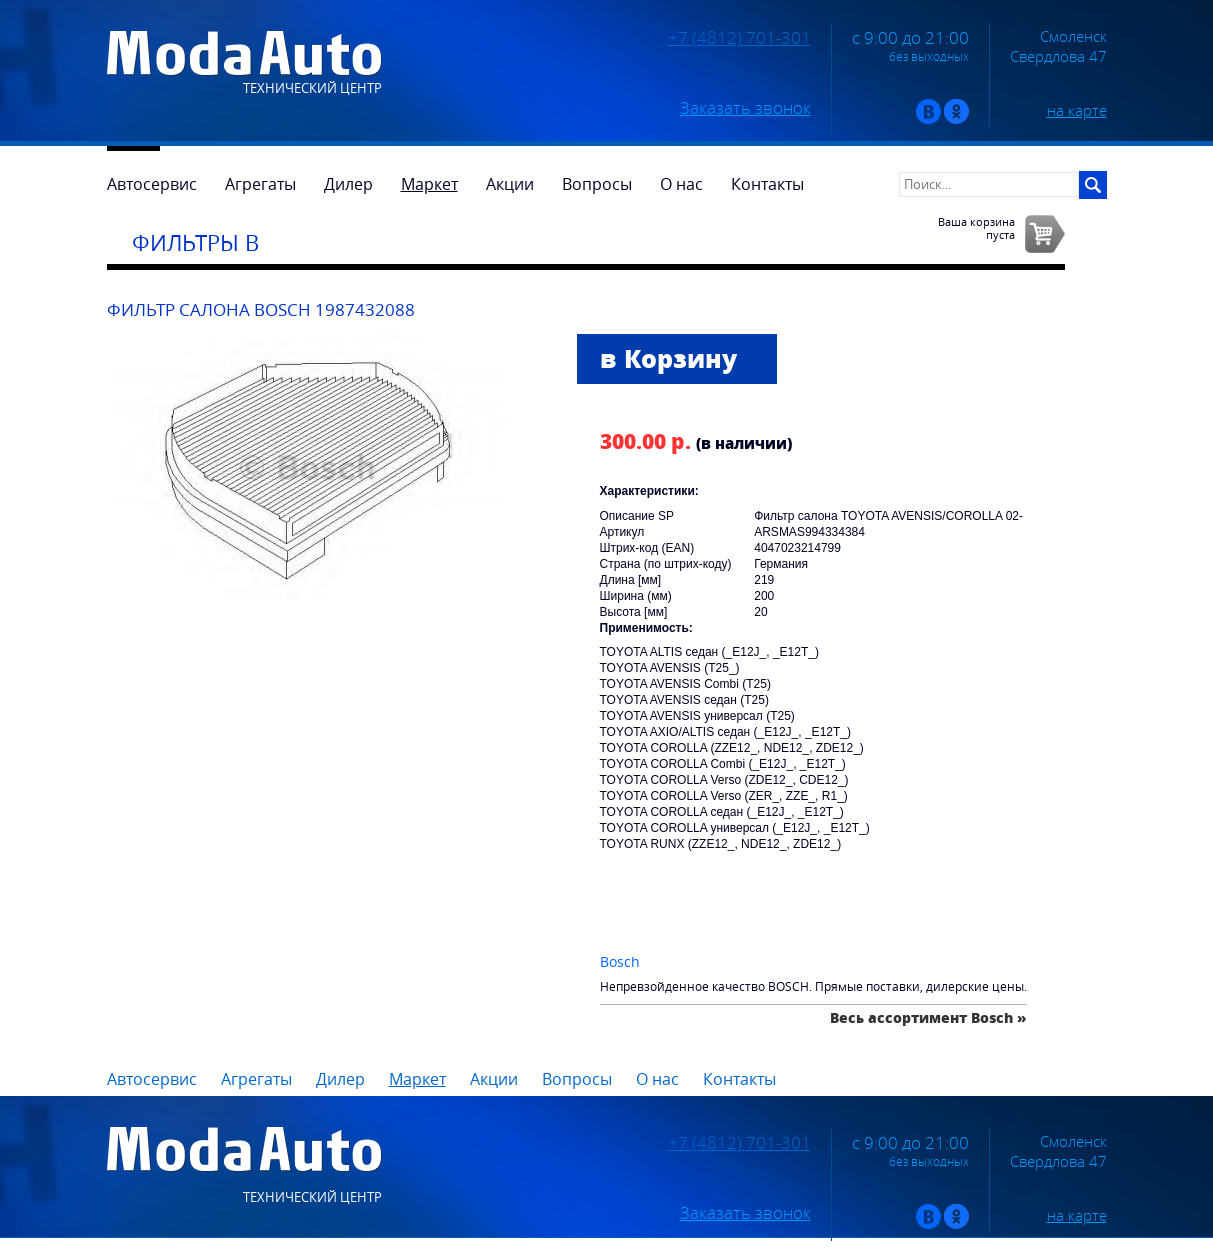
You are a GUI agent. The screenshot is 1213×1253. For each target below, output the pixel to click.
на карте (1077, 110)
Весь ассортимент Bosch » (928, 1017)
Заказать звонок (745, 108)
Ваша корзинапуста (976, 228)
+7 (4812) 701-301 (739, 38)
